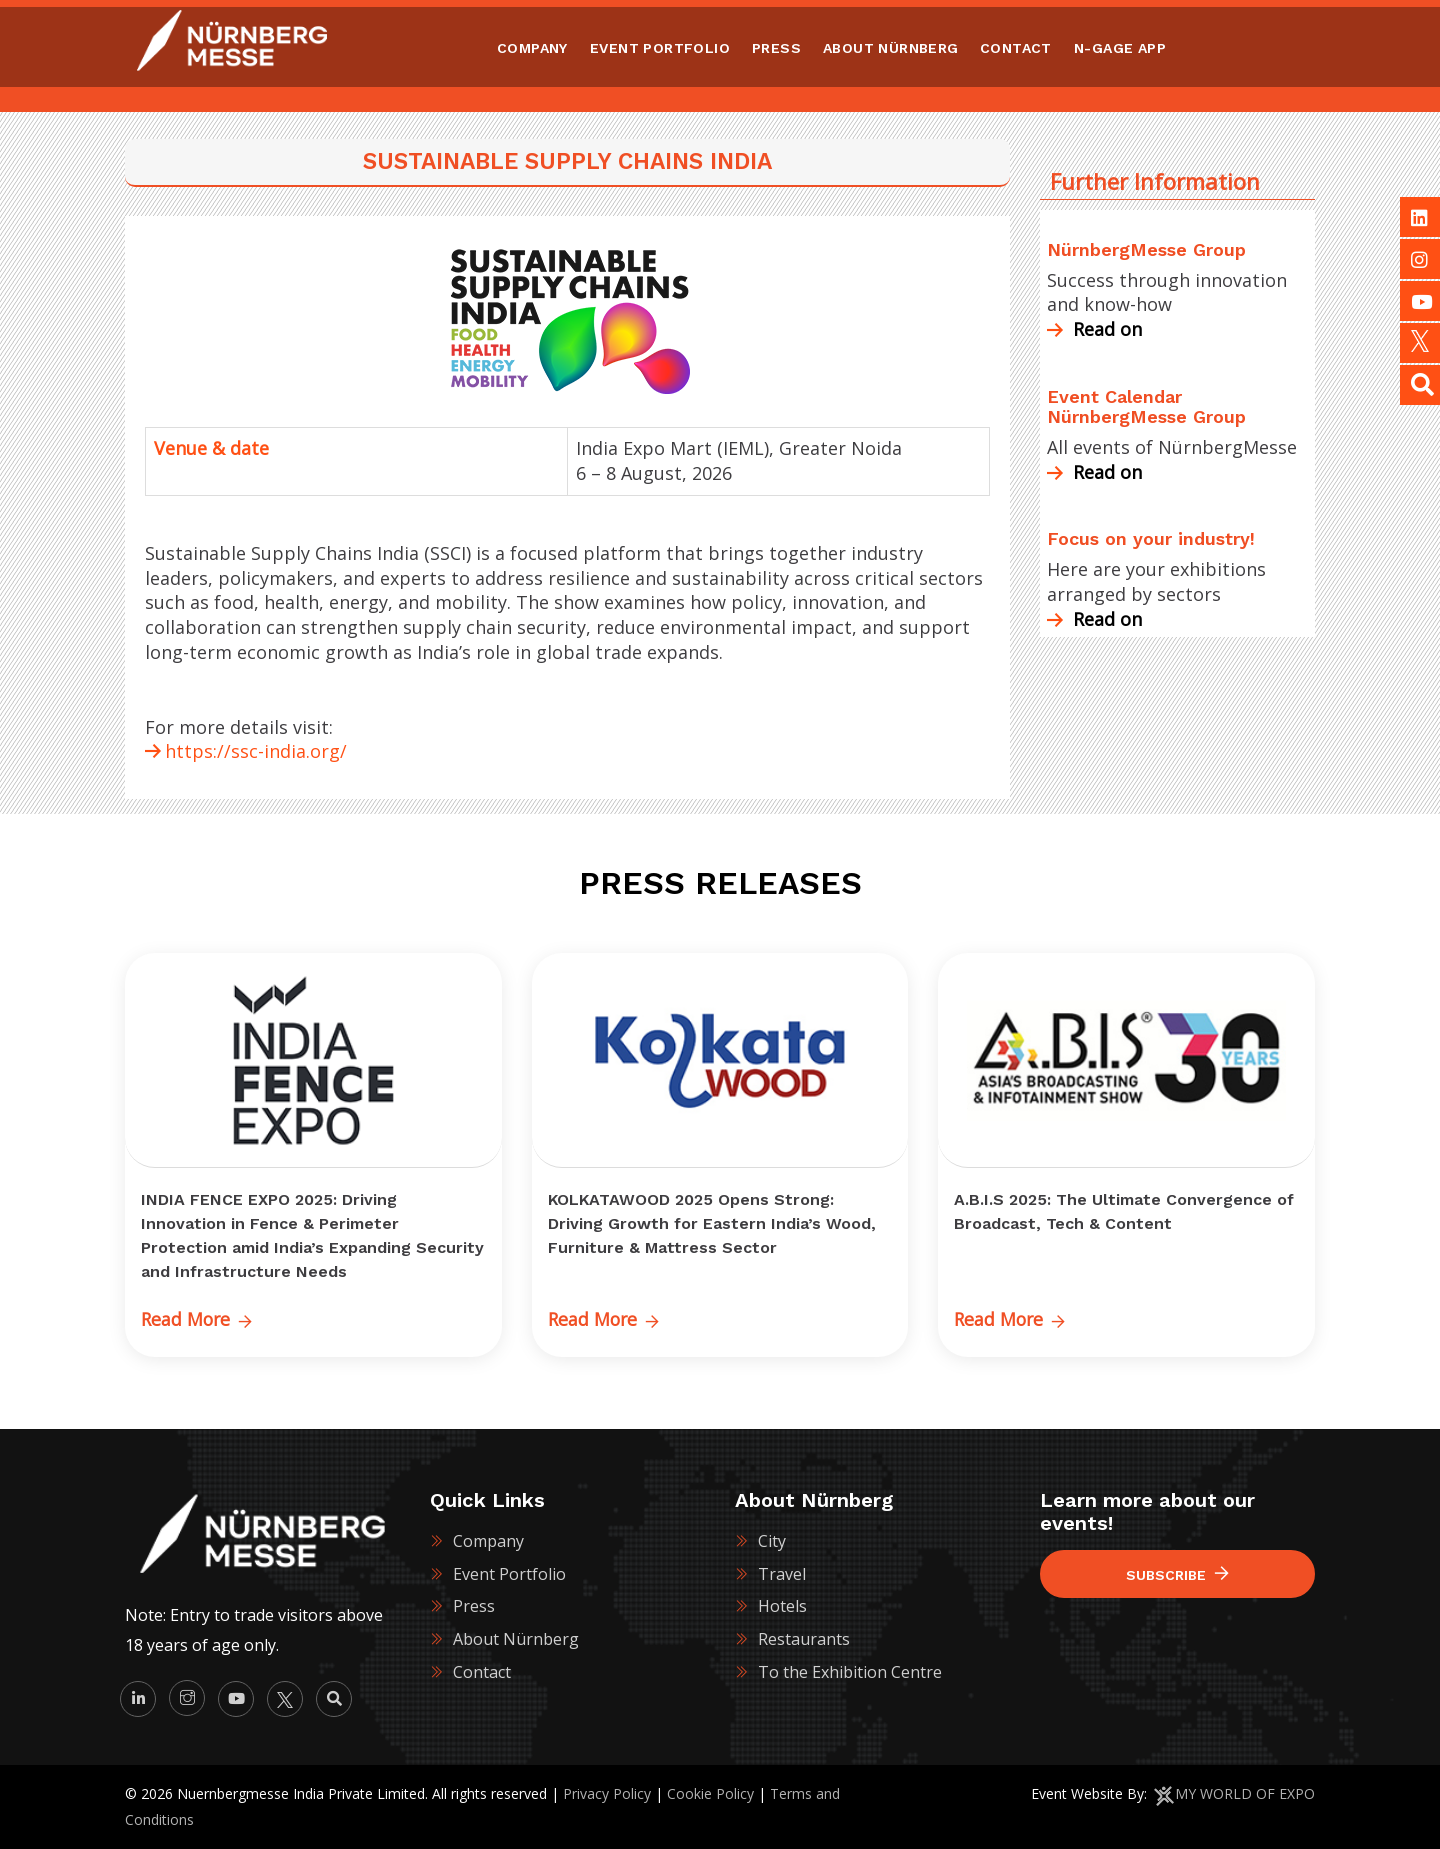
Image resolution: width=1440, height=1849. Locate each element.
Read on (1094, 329)
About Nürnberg (516, 1639)
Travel (782, 1573)
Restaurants (804, 1639)
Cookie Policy (710, 1793)
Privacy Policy (607, 1793)
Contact (482, 1672)
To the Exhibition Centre (850, 1672)
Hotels (782, 1606)
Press (474, 1606)
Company (488, 1540)
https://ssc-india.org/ (256, 751)
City (772, 1540)
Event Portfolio (509, 1573)
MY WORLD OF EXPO (1245, 1793)
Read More (198, 1319)
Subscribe (1177, 1574)
